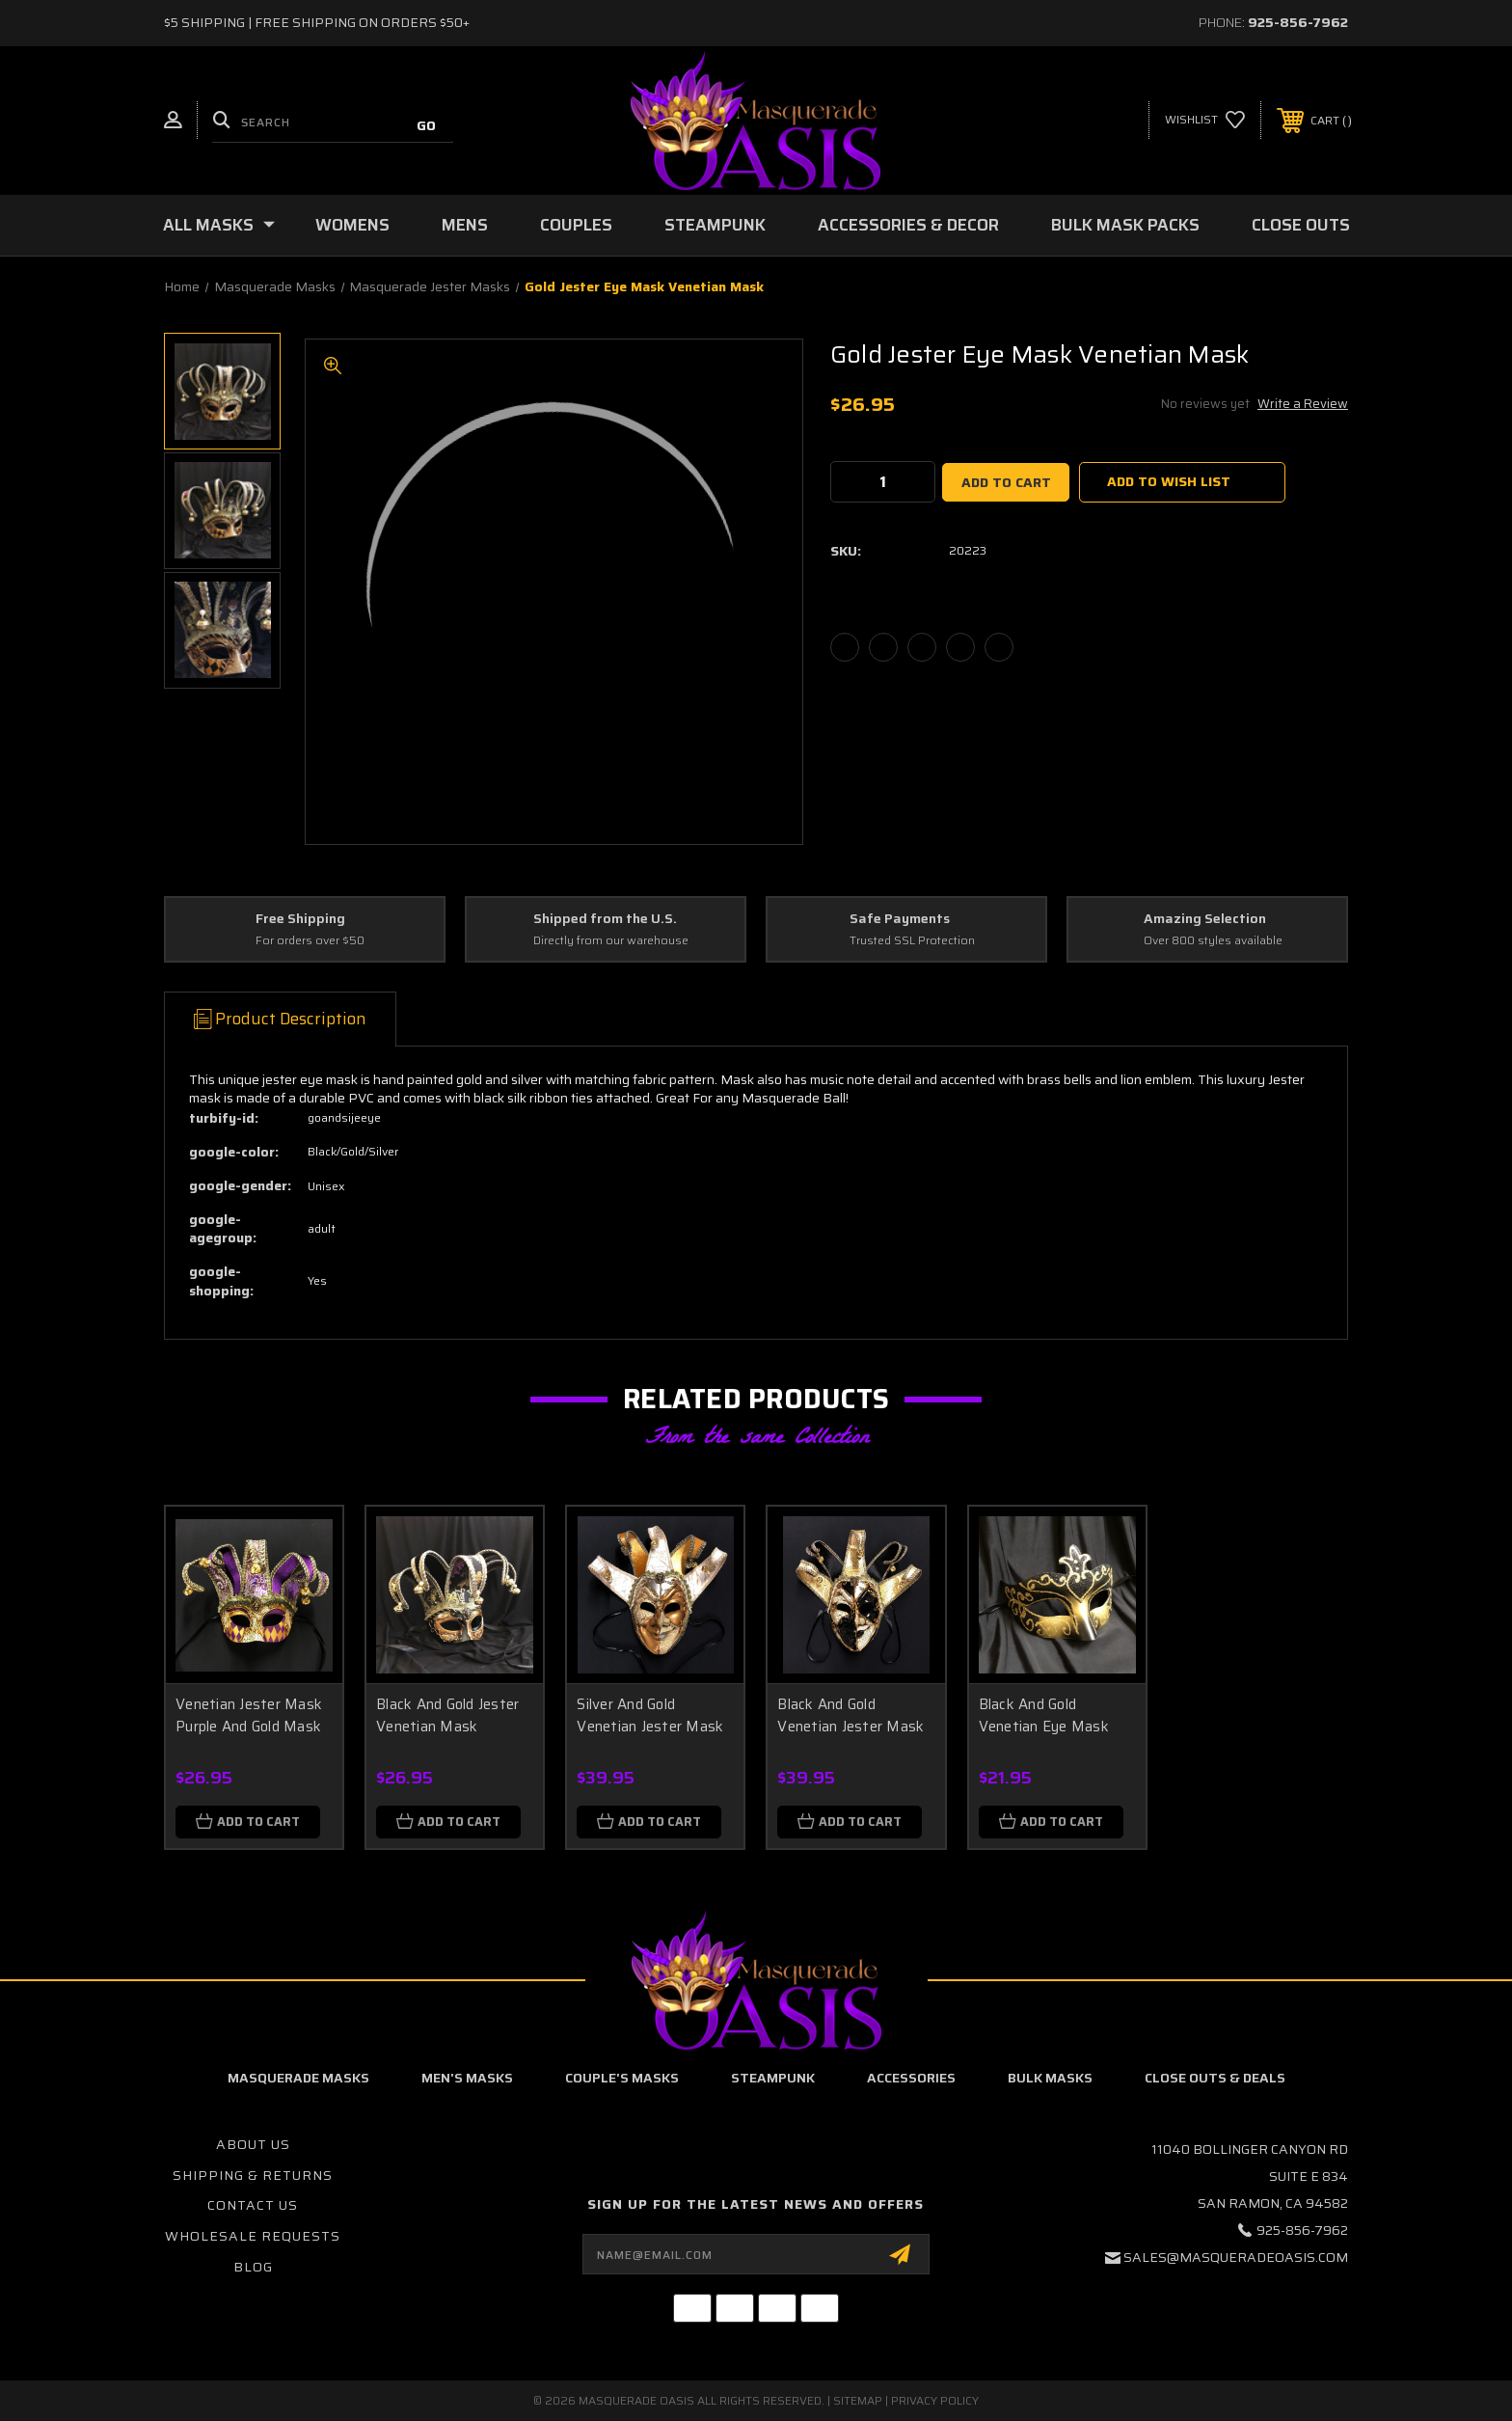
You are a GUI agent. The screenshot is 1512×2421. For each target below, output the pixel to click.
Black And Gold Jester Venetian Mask (447, 1715)
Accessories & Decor (908, 224)
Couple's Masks (622, 2077)
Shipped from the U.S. (605, 919)
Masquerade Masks (298, 2077)
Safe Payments (900, 919)
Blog (253, 2266)
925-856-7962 (1298, 22)
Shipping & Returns (253, 2175)
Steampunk (715, 224)
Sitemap (857, 2400)
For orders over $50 (310, 941)
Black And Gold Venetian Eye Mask (1044, 1715)
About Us (253, 2144)
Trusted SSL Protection (912, 941)
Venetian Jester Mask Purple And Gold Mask (249, 1715)
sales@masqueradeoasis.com (1235, 2257)
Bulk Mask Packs (1125, 224)
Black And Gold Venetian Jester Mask (850, 1715)
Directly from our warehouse (610, 941)
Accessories (911, 2077)
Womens (352, 224)
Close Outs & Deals (1215, 2077)
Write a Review (1302, 404)
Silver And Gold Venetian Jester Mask (650, 1715)
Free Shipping (300, 919)
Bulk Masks (1050, 2077)
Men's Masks (467, 2077)
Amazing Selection (1205, 919)
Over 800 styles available (1213, 941)
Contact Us (252, 2206)
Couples (576, 224)
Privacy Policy (935, 2400)
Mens (465, 224)
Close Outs (1301, 224)
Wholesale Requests (252, 2235)
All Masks (219, 224)
